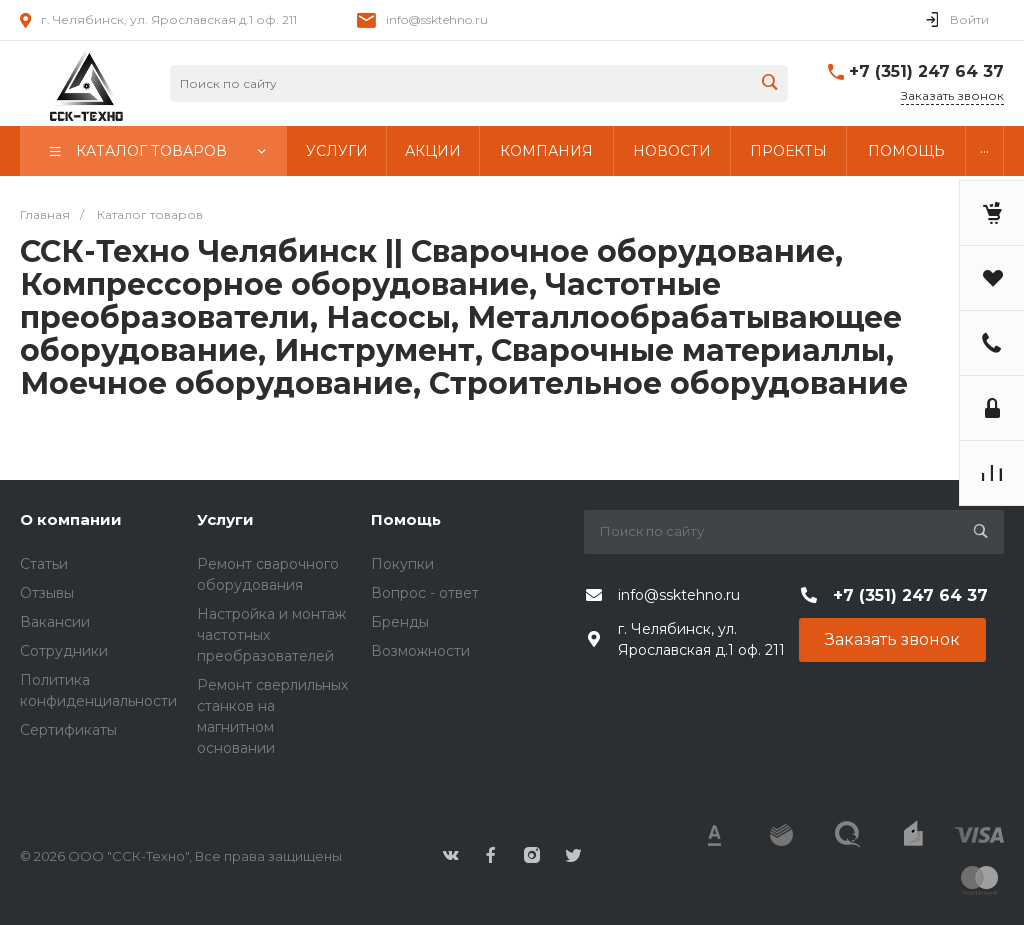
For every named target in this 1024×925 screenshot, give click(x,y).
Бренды (400, 622)
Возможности (420, 651)
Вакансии (55, 622)
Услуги (225, 519)
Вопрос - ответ (425, 593)
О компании (71, 519)
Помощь (406, 519)
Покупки (402, 564)
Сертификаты (68, 730)
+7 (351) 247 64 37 (926, 71)
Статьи (44, 564)
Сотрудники (64, 651)
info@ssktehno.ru (437, 19)
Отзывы (47, 593)
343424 (85, 84)
